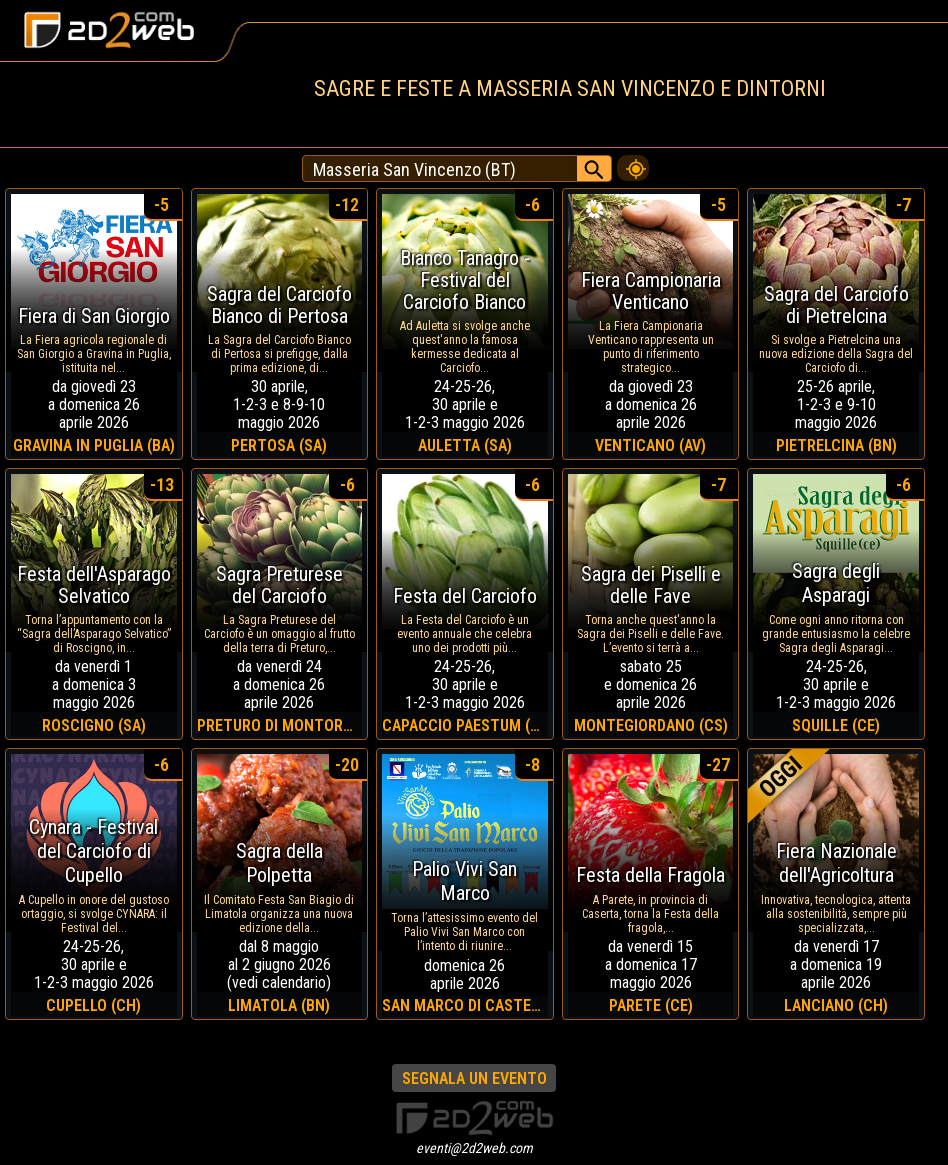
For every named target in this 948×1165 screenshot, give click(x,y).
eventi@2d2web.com (474, 1148)
